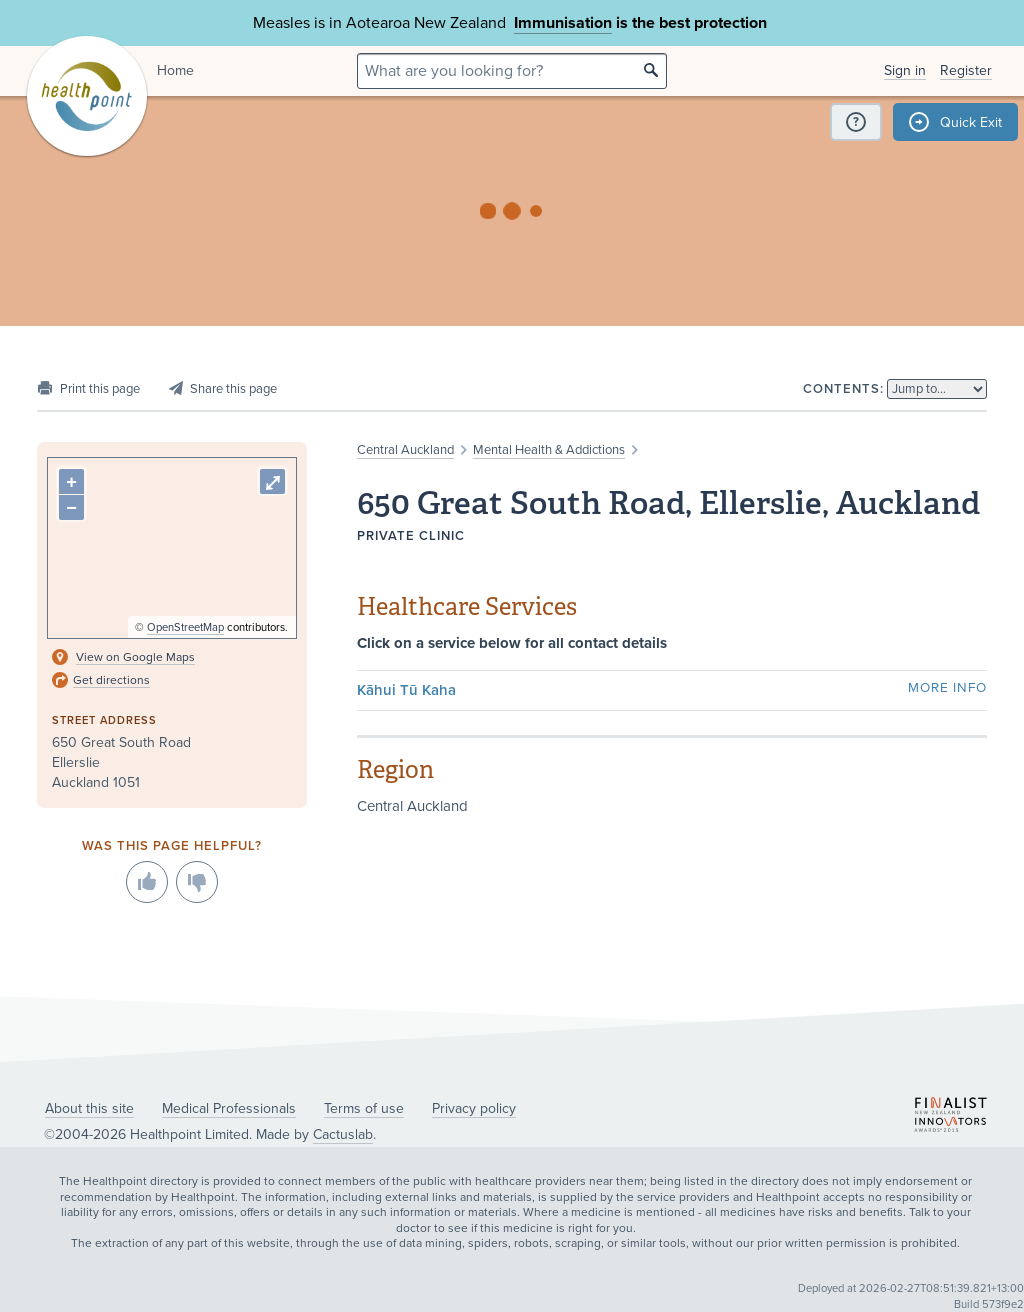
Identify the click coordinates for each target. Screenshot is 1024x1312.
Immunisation (563, 23)
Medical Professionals (229, 1108)
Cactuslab (343, 1134)
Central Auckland (405, 450)
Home (175, 70)
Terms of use (364, 1108)
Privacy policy (474, 1108)
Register (966, 70)
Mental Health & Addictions (549, 450)
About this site (89, 1108)
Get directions (111, 680)
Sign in (905, 70)
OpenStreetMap (185, 627)
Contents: (843, 389)
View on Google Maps (135, 657)
